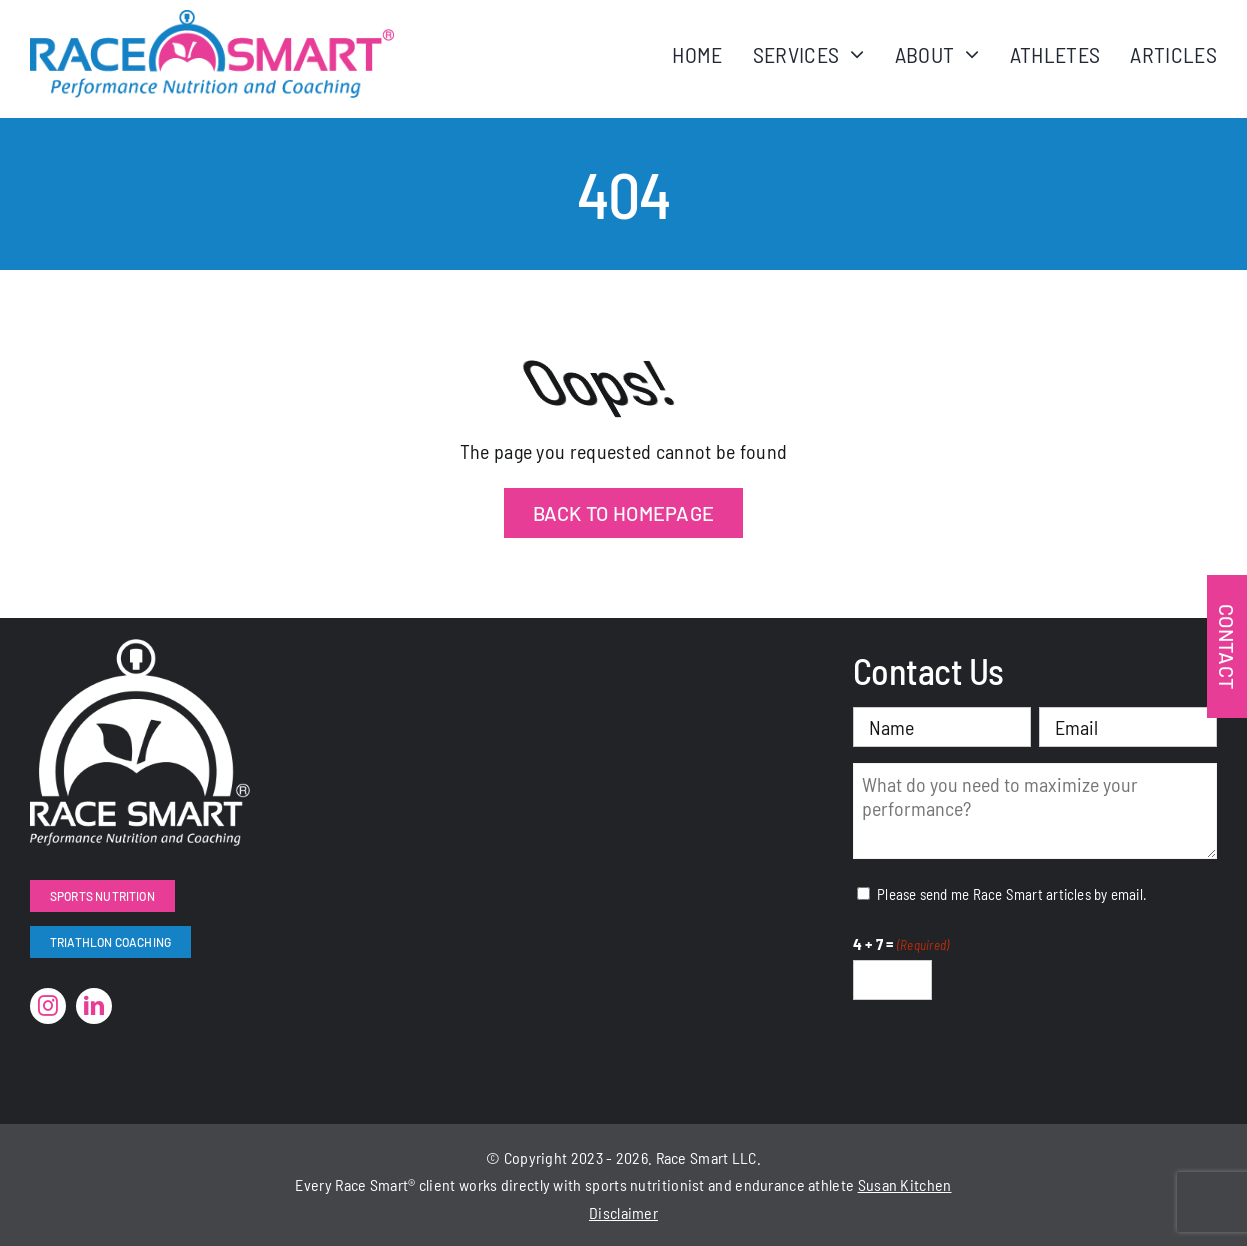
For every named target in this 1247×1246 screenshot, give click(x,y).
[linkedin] (94, 1006)
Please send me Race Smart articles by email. (1012, 894)
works (478, 1184)
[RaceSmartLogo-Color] (212, 20)
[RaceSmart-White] (140, 649)
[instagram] (48, 1006)
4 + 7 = (901, 945)
